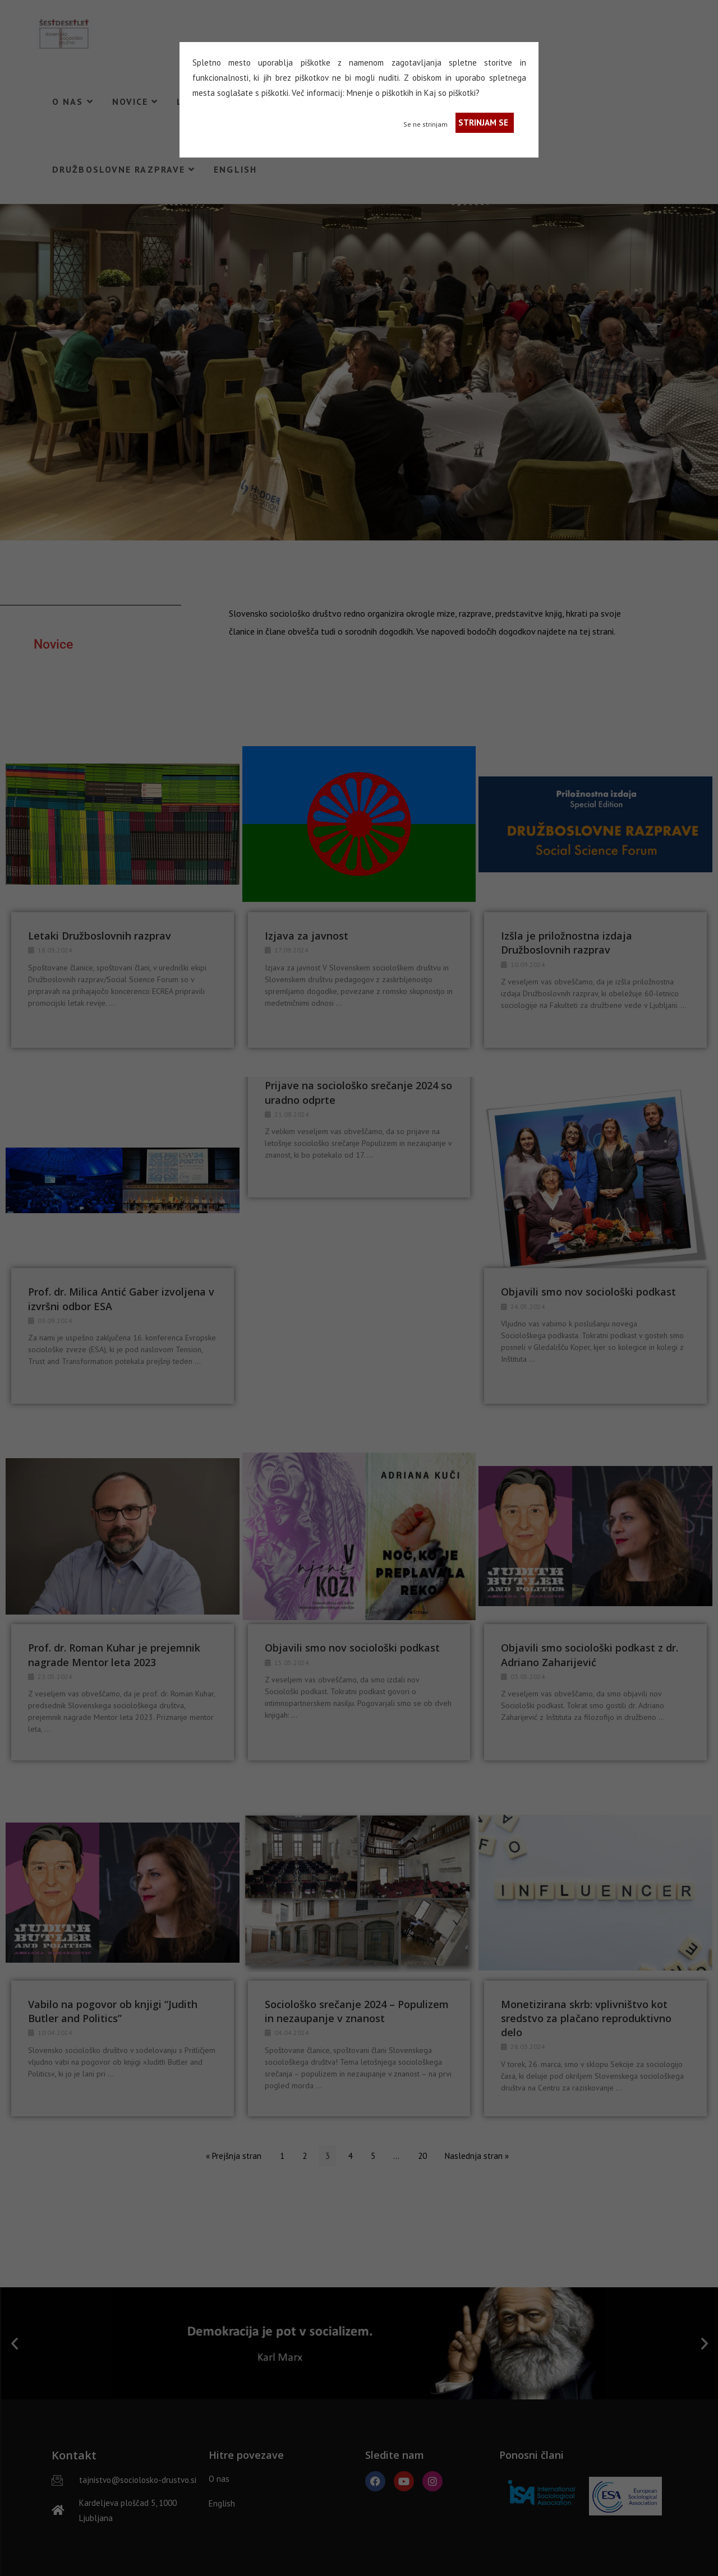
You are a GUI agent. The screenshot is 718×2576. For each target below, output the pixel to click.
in (418, 92)
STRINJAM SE (483, 122)
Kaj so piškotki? (452, 92)
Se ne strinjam (425, 124)
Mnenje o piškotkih (380, 92)
